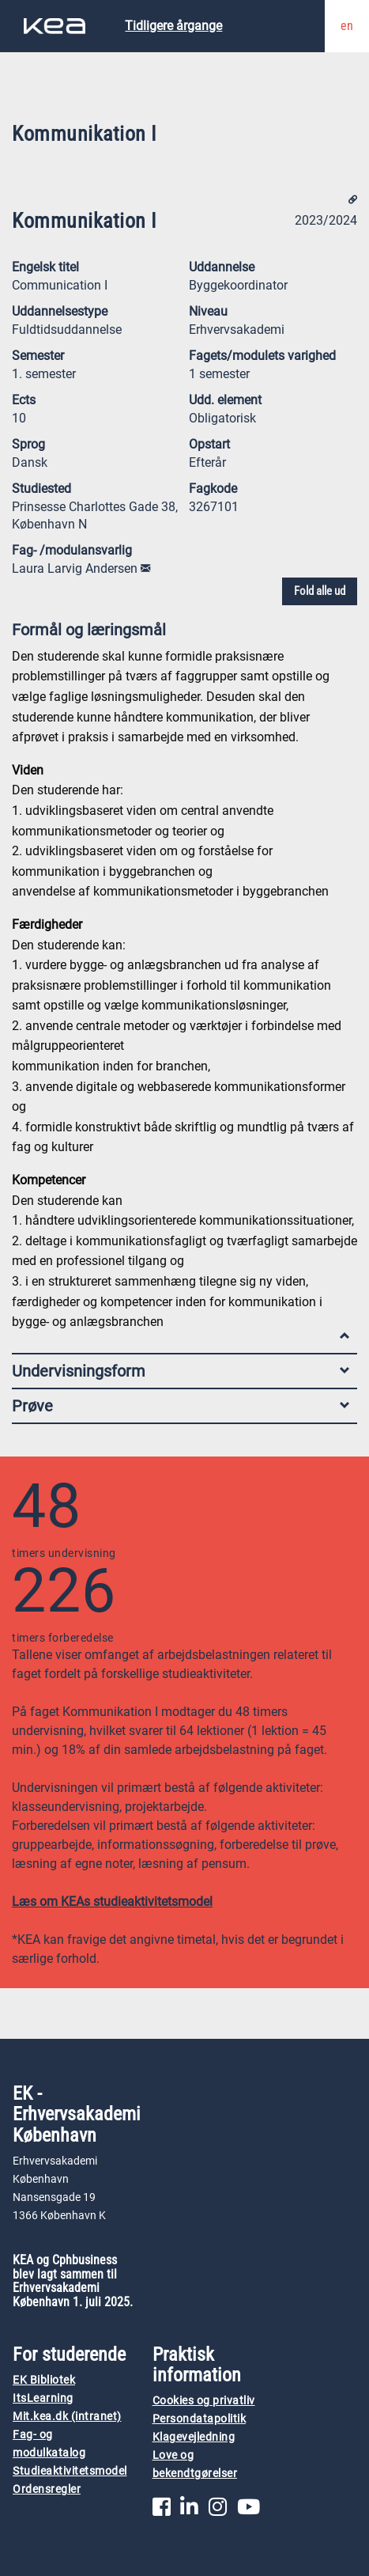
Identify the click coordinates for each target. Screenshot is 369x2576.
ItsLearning (43, 2398)
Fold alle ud (319, 591)
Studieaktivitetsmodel (70, 2471)
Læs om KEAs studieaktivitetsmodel (112, 1901)
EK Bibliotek (44, 2380)
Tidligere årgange (173, 25)
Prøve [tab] (180, 1405)
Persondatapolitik (199, 2419)
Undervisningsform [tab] (180, 1371)
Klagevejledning (193, 2437)
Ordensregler (47, 2489)
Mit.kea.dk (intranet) (67, 2416)
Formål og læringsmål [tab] (180, 633)
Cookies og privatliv (203, 2400)
